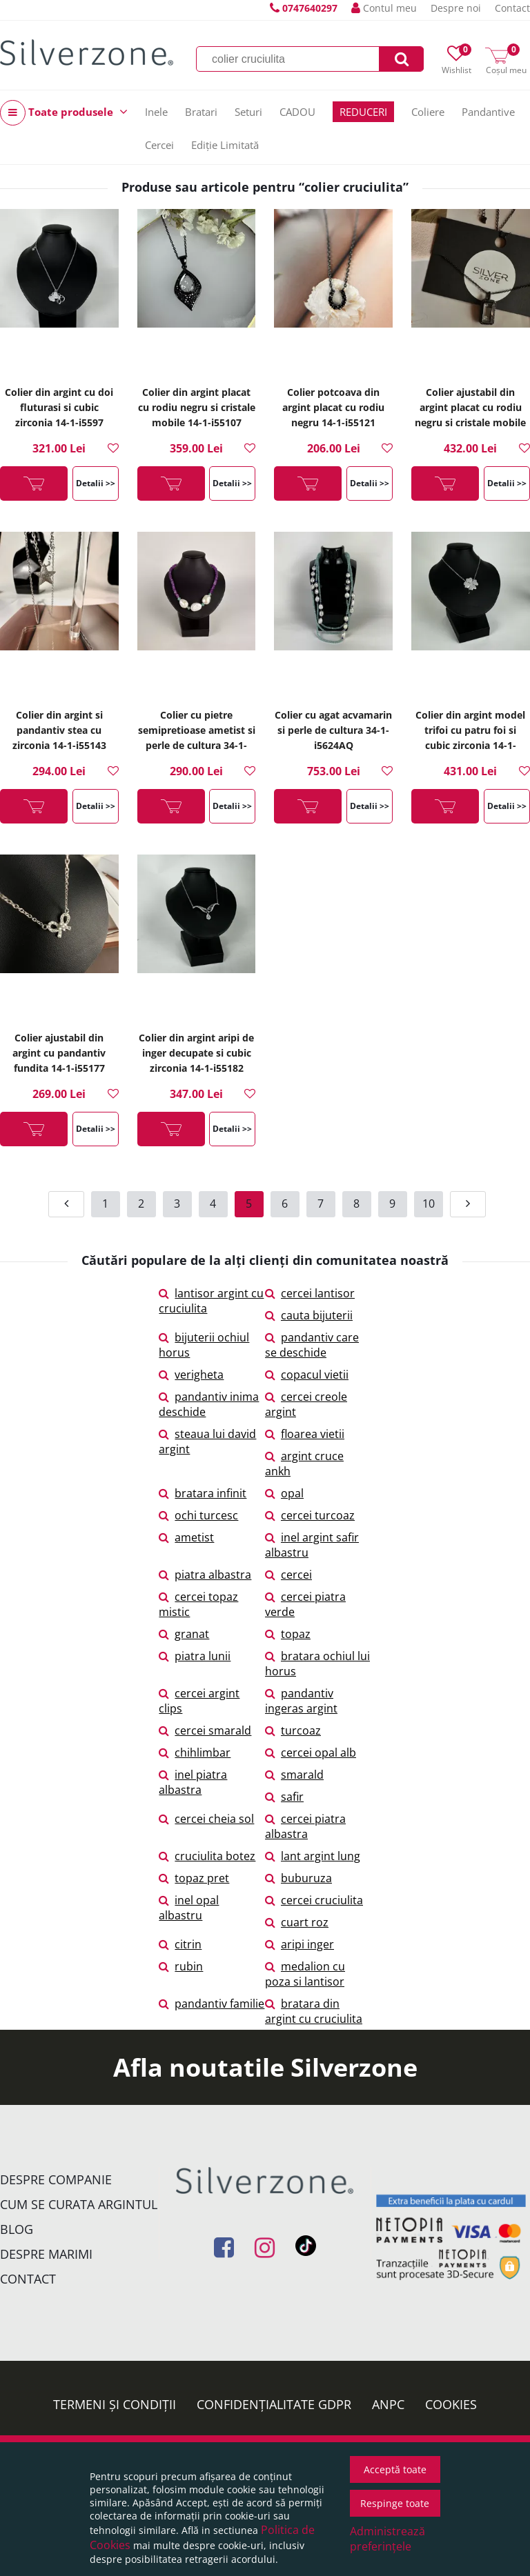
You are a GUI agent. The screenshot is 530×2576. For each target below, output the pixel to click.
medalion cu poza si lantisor (305, 1974)
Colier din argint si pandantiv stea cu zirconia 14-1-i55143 (59, 730)
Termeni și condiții (114, 2404)
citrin (180, 1944)
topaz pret (194, 1878)
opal (284, 1493)
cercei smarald (205, 1730)
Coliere (427, 112)
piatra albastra (205, 1574)
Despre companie (56, 2179)
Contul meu (384, 7)
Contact (512, 7)
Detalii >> (95, 483)
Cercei (159, 145)
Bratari (201, 112)
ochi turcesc (198, 1515)
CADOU (297, 112)
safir (284, 1796)
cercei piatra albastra (305, 1826)
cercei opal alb (310, 1752)
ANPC (388, 2404)
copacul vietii (307, 1374)
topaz (288, 1633)
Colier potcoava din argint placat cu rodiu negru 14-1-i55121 (333, 407)
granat (184, 1633)
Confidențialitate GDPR (274, 2404)
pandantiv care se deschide (312, 1345)
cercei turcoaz (310, 1515)
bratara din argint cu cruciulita (313, 2011)
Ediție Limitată (225, 145)
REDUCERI (363, 112)
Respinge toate (394, 2503)
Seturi (248, 112)
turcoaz (293, 1730)
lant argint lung (312, 1856)
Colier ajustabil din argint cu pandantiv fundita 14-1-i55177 (59, 1053)
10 (428, 1203)
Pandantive (488, 112)
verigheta (191, 1374)
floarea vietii (304, 1433)
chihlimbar (194, 1752)
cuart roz (296, 1922)
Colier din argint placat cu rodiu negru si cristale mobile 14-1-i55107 (196, 407)
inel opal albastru (189, 1908)
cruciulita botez (207, 1856)
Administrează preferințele (387, 2539)
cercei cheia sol (206, 1818)
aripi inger (299, 1944)
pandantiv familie (211, 2003)
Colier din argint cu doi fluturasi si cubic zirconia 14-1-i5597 (59, 407)
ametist (186, 1537)
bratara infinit (202, 1493)
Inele (156, 112)
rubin (181, 1966)
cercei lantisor (310, 1293)
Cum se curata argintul (78, 2204)
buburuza (298, 1878)
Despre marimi (46, 2254)
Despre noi (456, 7)
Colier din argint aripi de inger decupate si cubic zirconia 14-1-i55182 (196, 1053)
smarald (294, 1774)
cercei (288, 1574)
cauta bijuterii (309, 1315)
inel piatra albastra (193, 1782)
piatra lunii (194, 1656)
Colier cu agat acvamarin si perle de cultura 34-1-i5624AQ (333, 730)
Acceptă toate (395, 2469)
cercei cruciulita (314, 1900)
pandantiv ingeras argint (301, 1701)
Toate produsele (64, 113)
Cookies (451, 2404)
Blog (16, 2229)
